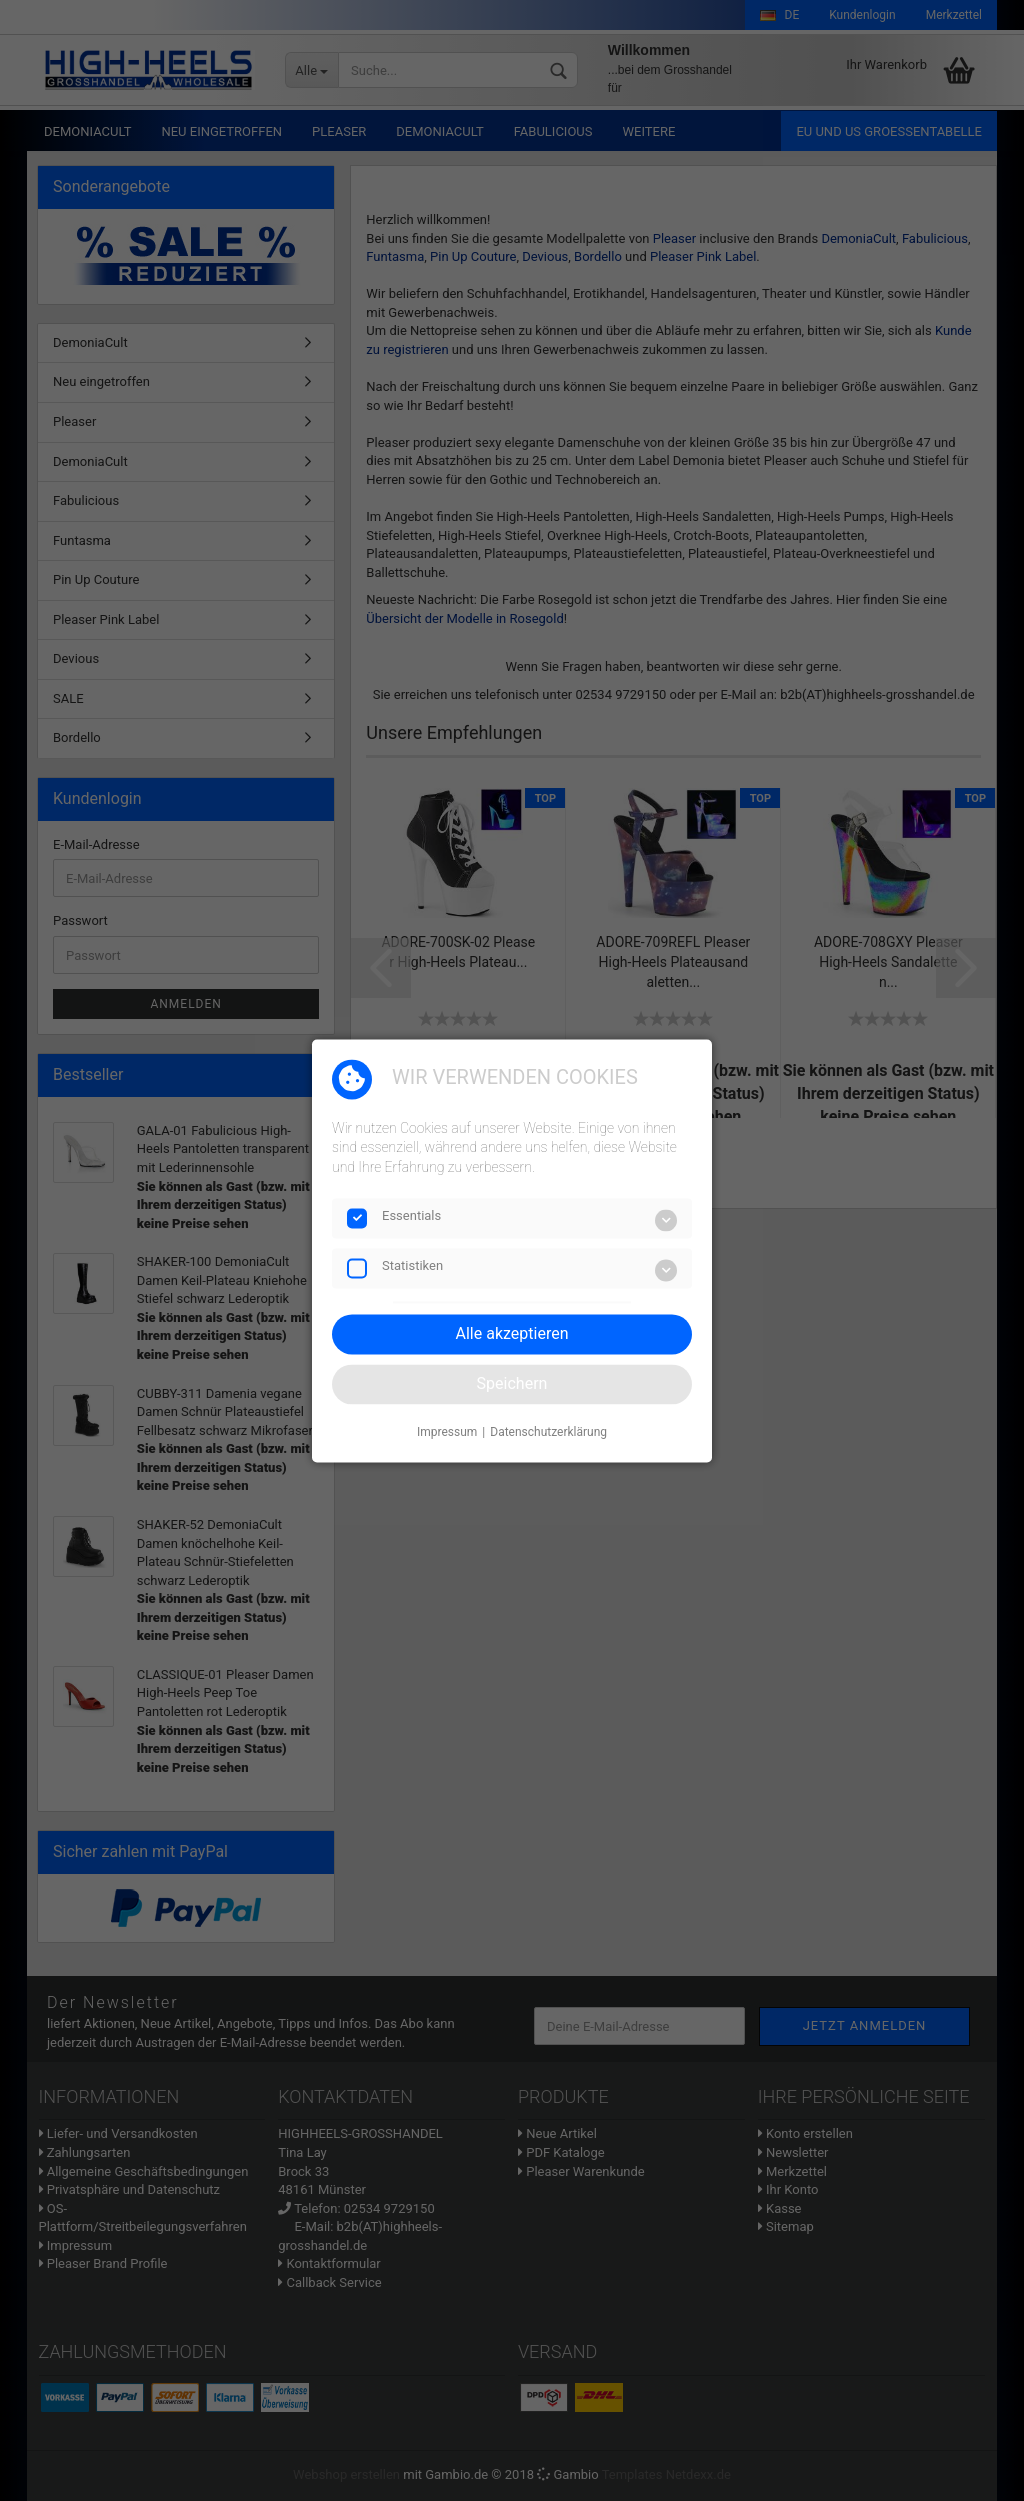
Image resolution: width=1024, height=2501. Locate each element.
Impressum (447, 1433)
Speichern (512, 1383)
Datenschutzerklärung (548, 1433)
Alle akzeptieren (512, 1333)
